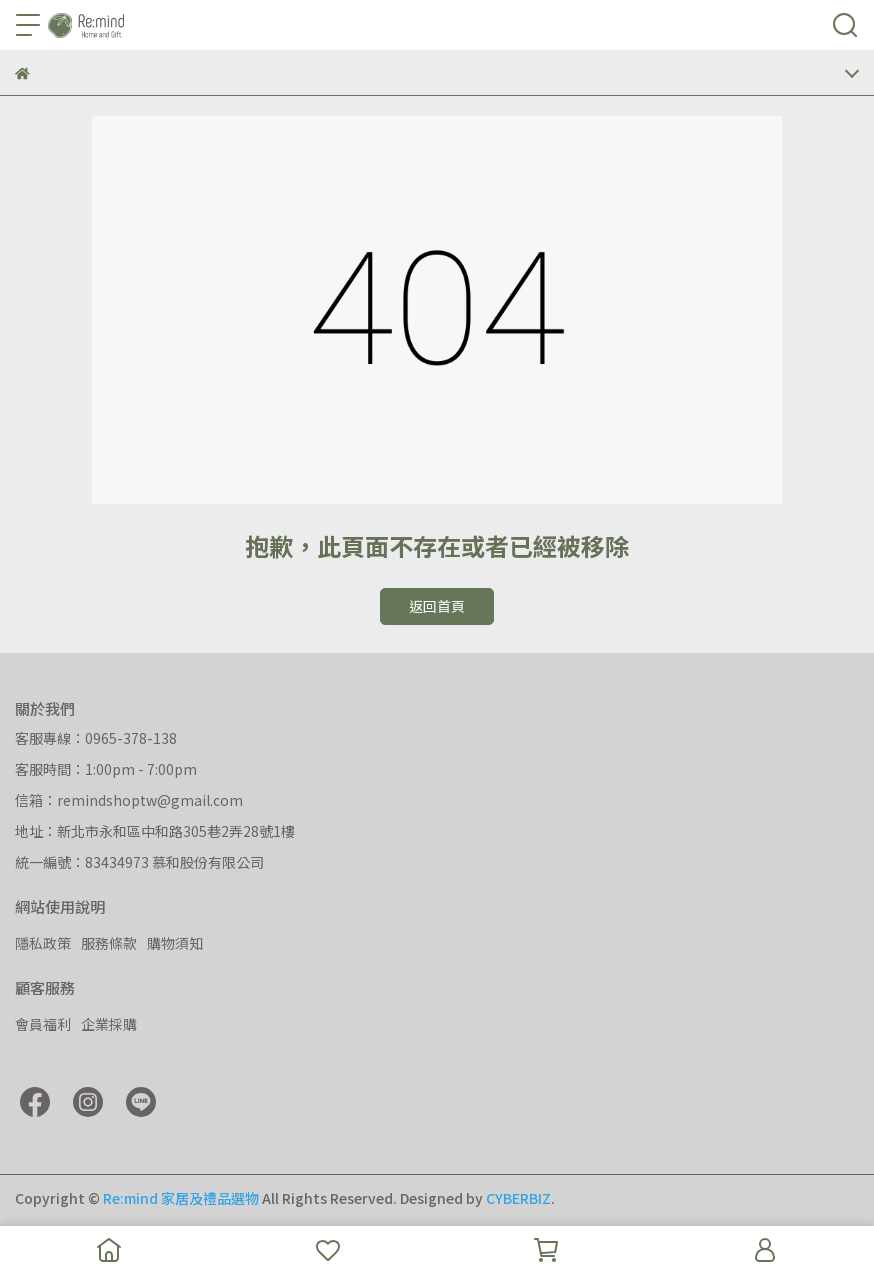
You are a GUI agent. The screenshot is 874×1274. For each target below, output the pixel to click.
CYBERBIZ (518, 1198)
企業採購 (109, 1024)
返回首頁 (437, 606)
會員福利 (43, 1024)
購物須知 (175, 943)
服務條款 (109, 943)
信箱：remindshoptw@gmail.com (129, 800)
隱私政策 (43, 943)
